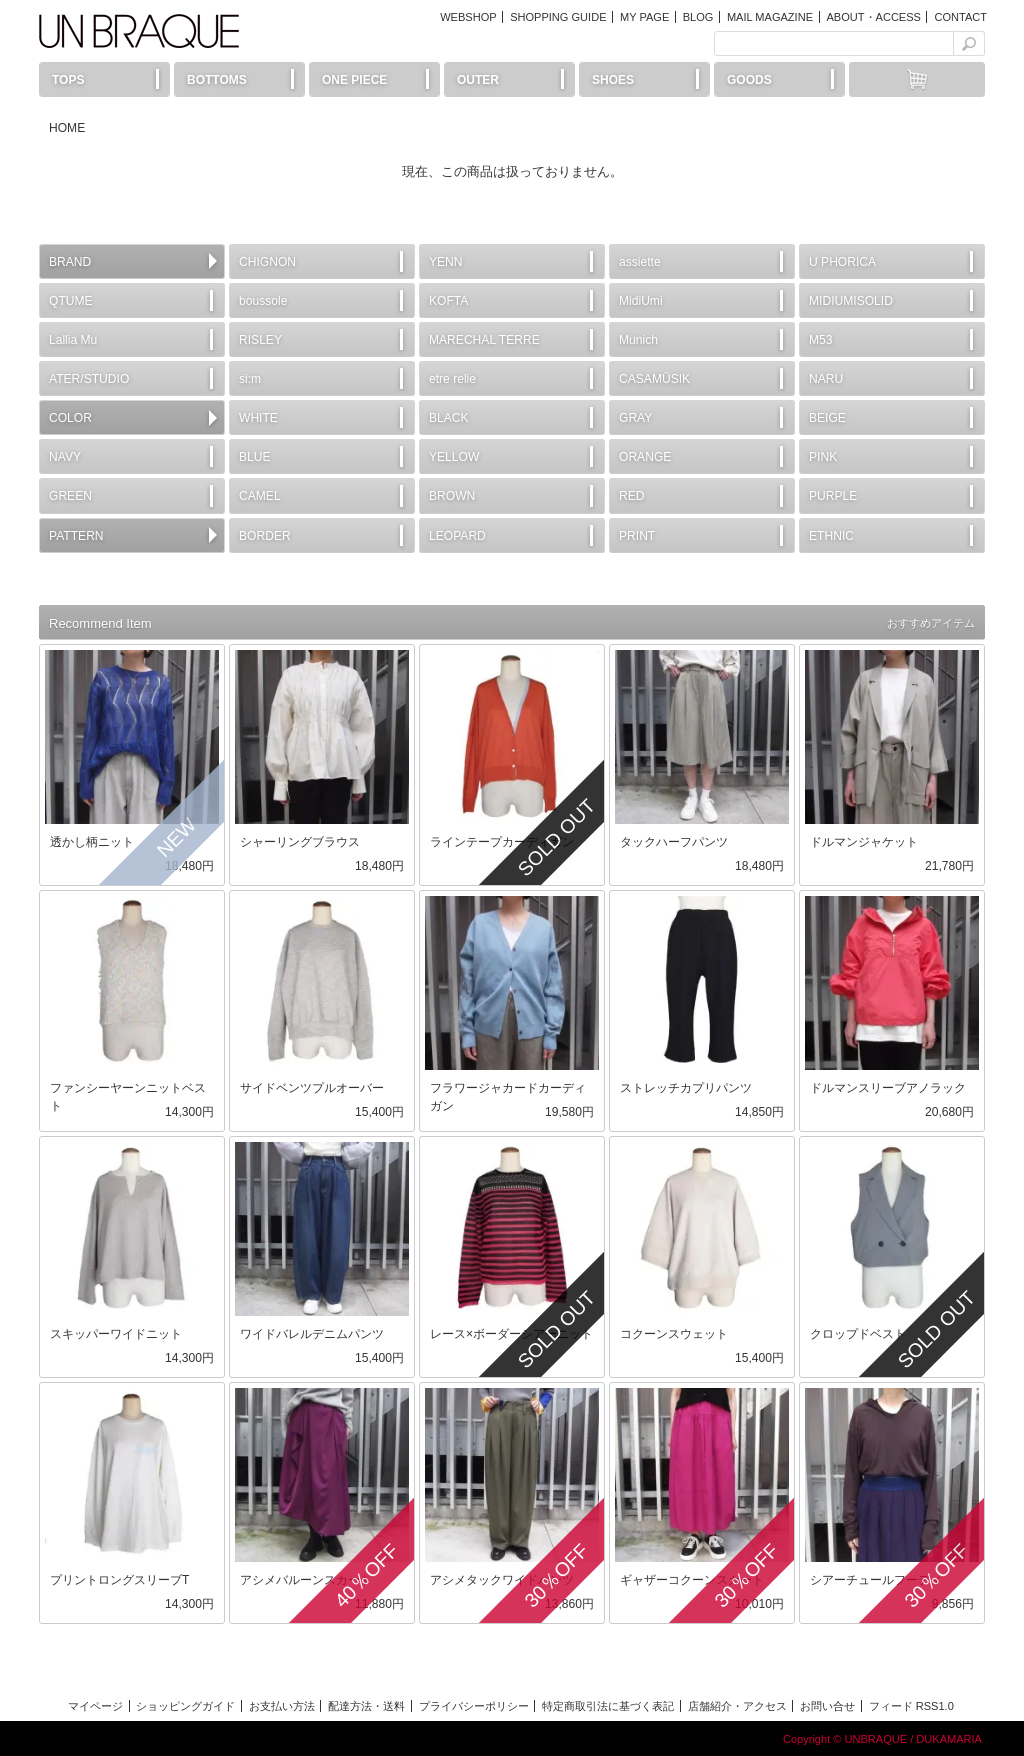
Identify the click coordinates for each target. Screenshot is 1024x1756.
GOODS (749, 80)
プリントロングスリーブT (119, 1580)
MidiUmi (641, 301)
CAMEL (260, 496)
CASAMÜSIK (654, 379)
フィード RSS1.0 (911, 1706)
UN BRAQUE (139, 31)
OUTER (478, 80)
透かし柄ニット (92, 842)
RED (632, 496)
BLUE (255, 457)
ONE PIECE (354, 80)
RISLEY (260, 340)
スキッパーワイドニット (116, 1334)
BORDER (265, 536)
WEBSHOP (468, 17)
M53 (821, 340)
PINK (823, 457)
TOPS (68, 80)
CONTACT (960, 17)
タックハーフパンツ (674, 842)
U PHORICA (842, 262)
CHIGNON (267, 262)
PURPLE (833, 496)
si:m (250, 379)
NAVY (65, 457)
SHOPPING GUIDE (558, 17)
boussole (263, 301)
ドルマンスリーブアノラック (888, 1088)
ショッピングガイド (185, 1706)
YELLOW (454, 457)
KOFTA (448, 301)
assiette (640, 262)
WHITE (258, 418)
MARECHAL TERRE (484, 340)
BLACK (449, 418)
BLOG (698, 17)
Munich (638, 340)
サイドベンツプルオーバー (312, 1088)
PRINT (637, 536)
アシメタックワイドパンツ (502, 1580)
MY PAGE (644, 17)
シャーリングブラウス (300, 842)
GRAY (635, 418)
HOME (67, 128)
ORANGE (645, 457)
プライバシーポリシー (474, 1706)
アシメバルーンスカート (306, 1580)
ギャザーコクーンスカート (692, 1580)
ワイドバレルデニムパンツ (312, 1334)
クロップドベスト (858, 1334)
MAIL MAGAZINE (770, 17)
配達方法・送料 (366, 1706)
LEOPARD (457, 536)
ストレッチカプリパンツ (686, 1088)
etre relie (452, 379)
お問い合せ (827, 1706)
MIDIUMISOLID (851, 301)
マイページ (95, 1706)
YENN (446, 262)
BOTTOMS (217, 80)
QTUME (71, 301)
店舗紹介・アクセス (737, 1706)
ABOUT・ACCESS (873, 17)
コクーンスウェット (674, 1334)
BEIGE (827, 418)
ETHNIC (831, 536)
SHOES (613, 80)
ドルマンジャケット (864, 842)
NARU (826, 379)
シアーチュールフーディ (876, 1580)
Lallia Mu (73, 340)
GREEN (70, 496)
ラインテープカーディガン (502, 842)
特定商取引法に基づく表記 (608, 1706)
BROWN (452, 496)
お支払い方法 (282, 1706)
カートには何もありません (917, 79)
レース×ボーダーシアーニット (511, 1334)
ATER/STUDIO (89, 379)
